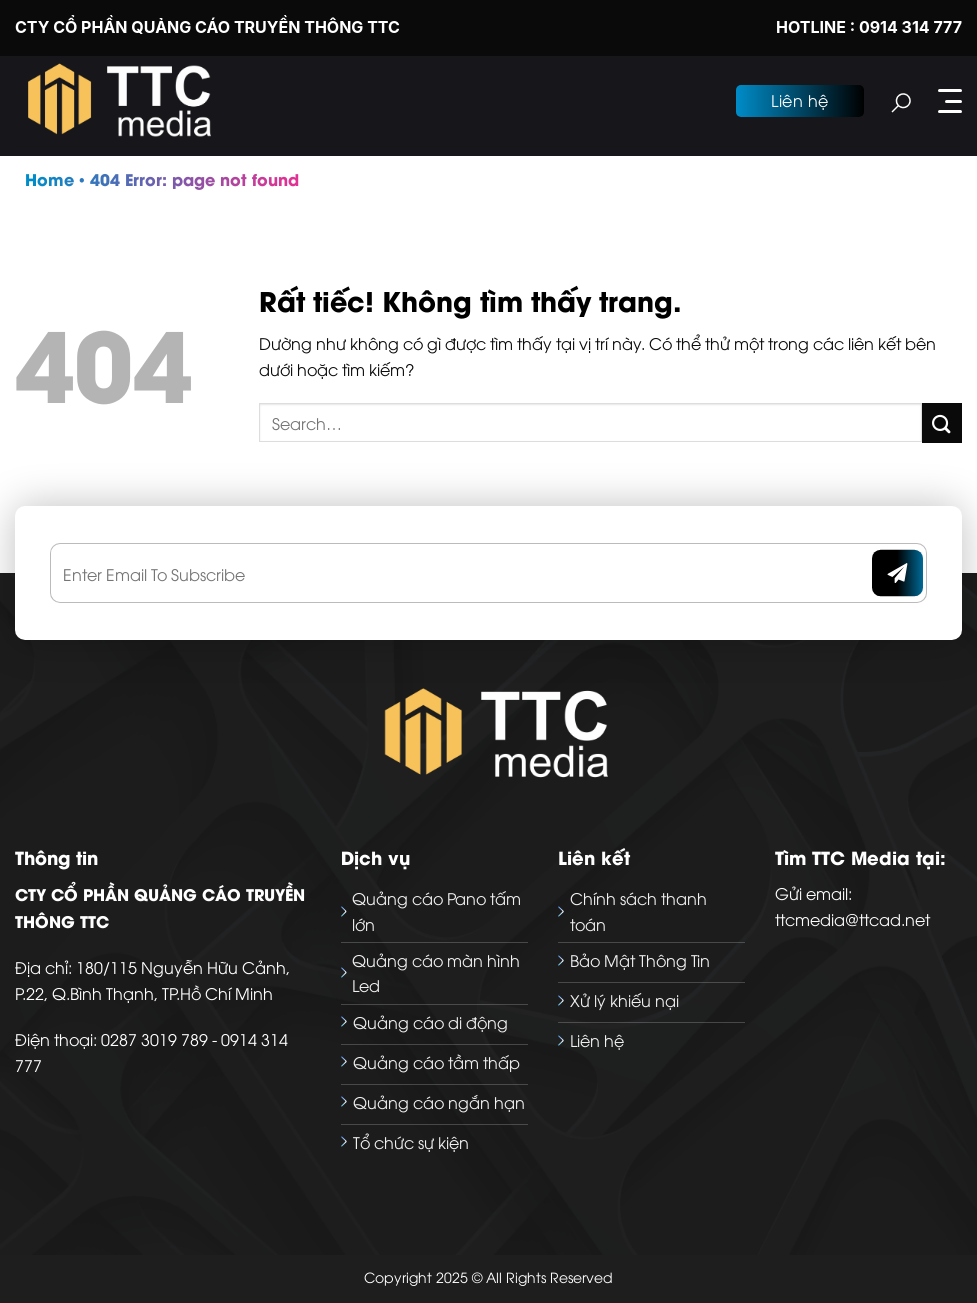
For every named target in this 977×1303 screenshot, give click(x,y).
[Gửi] (942, 422)
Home (49, 178)
